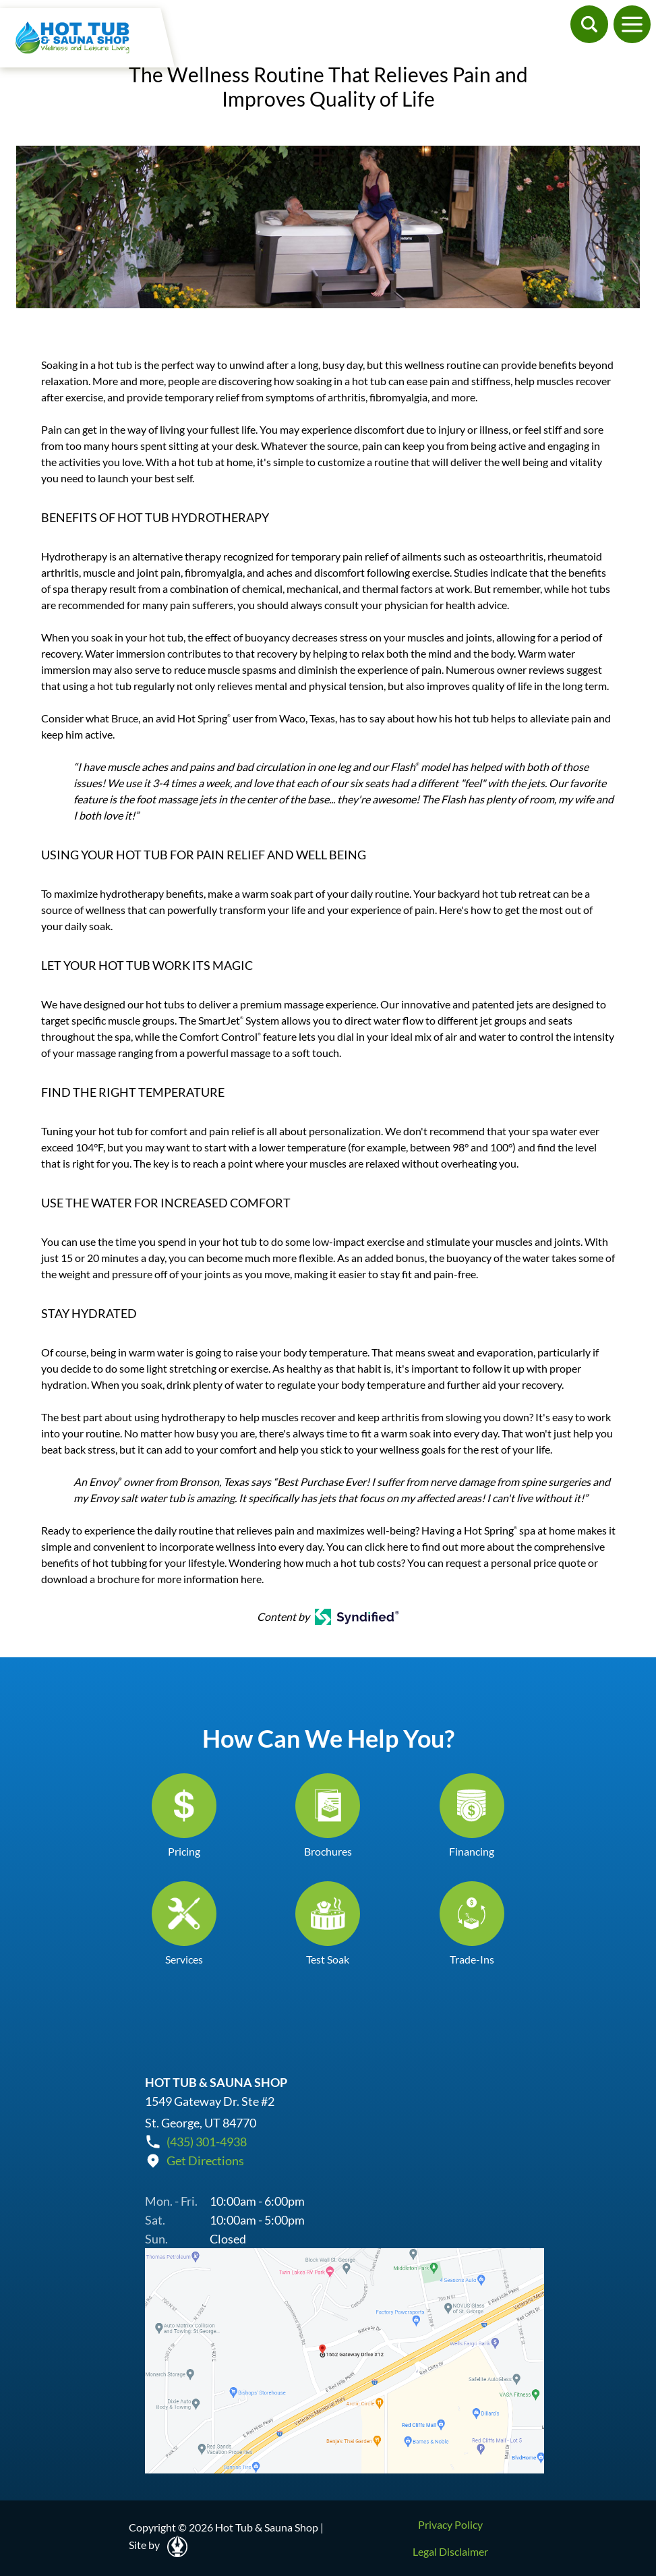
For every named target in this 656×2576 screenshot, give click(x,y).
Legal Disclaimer (450, 2551)
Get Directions (205, 2160)
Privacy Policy (450, 2524)
